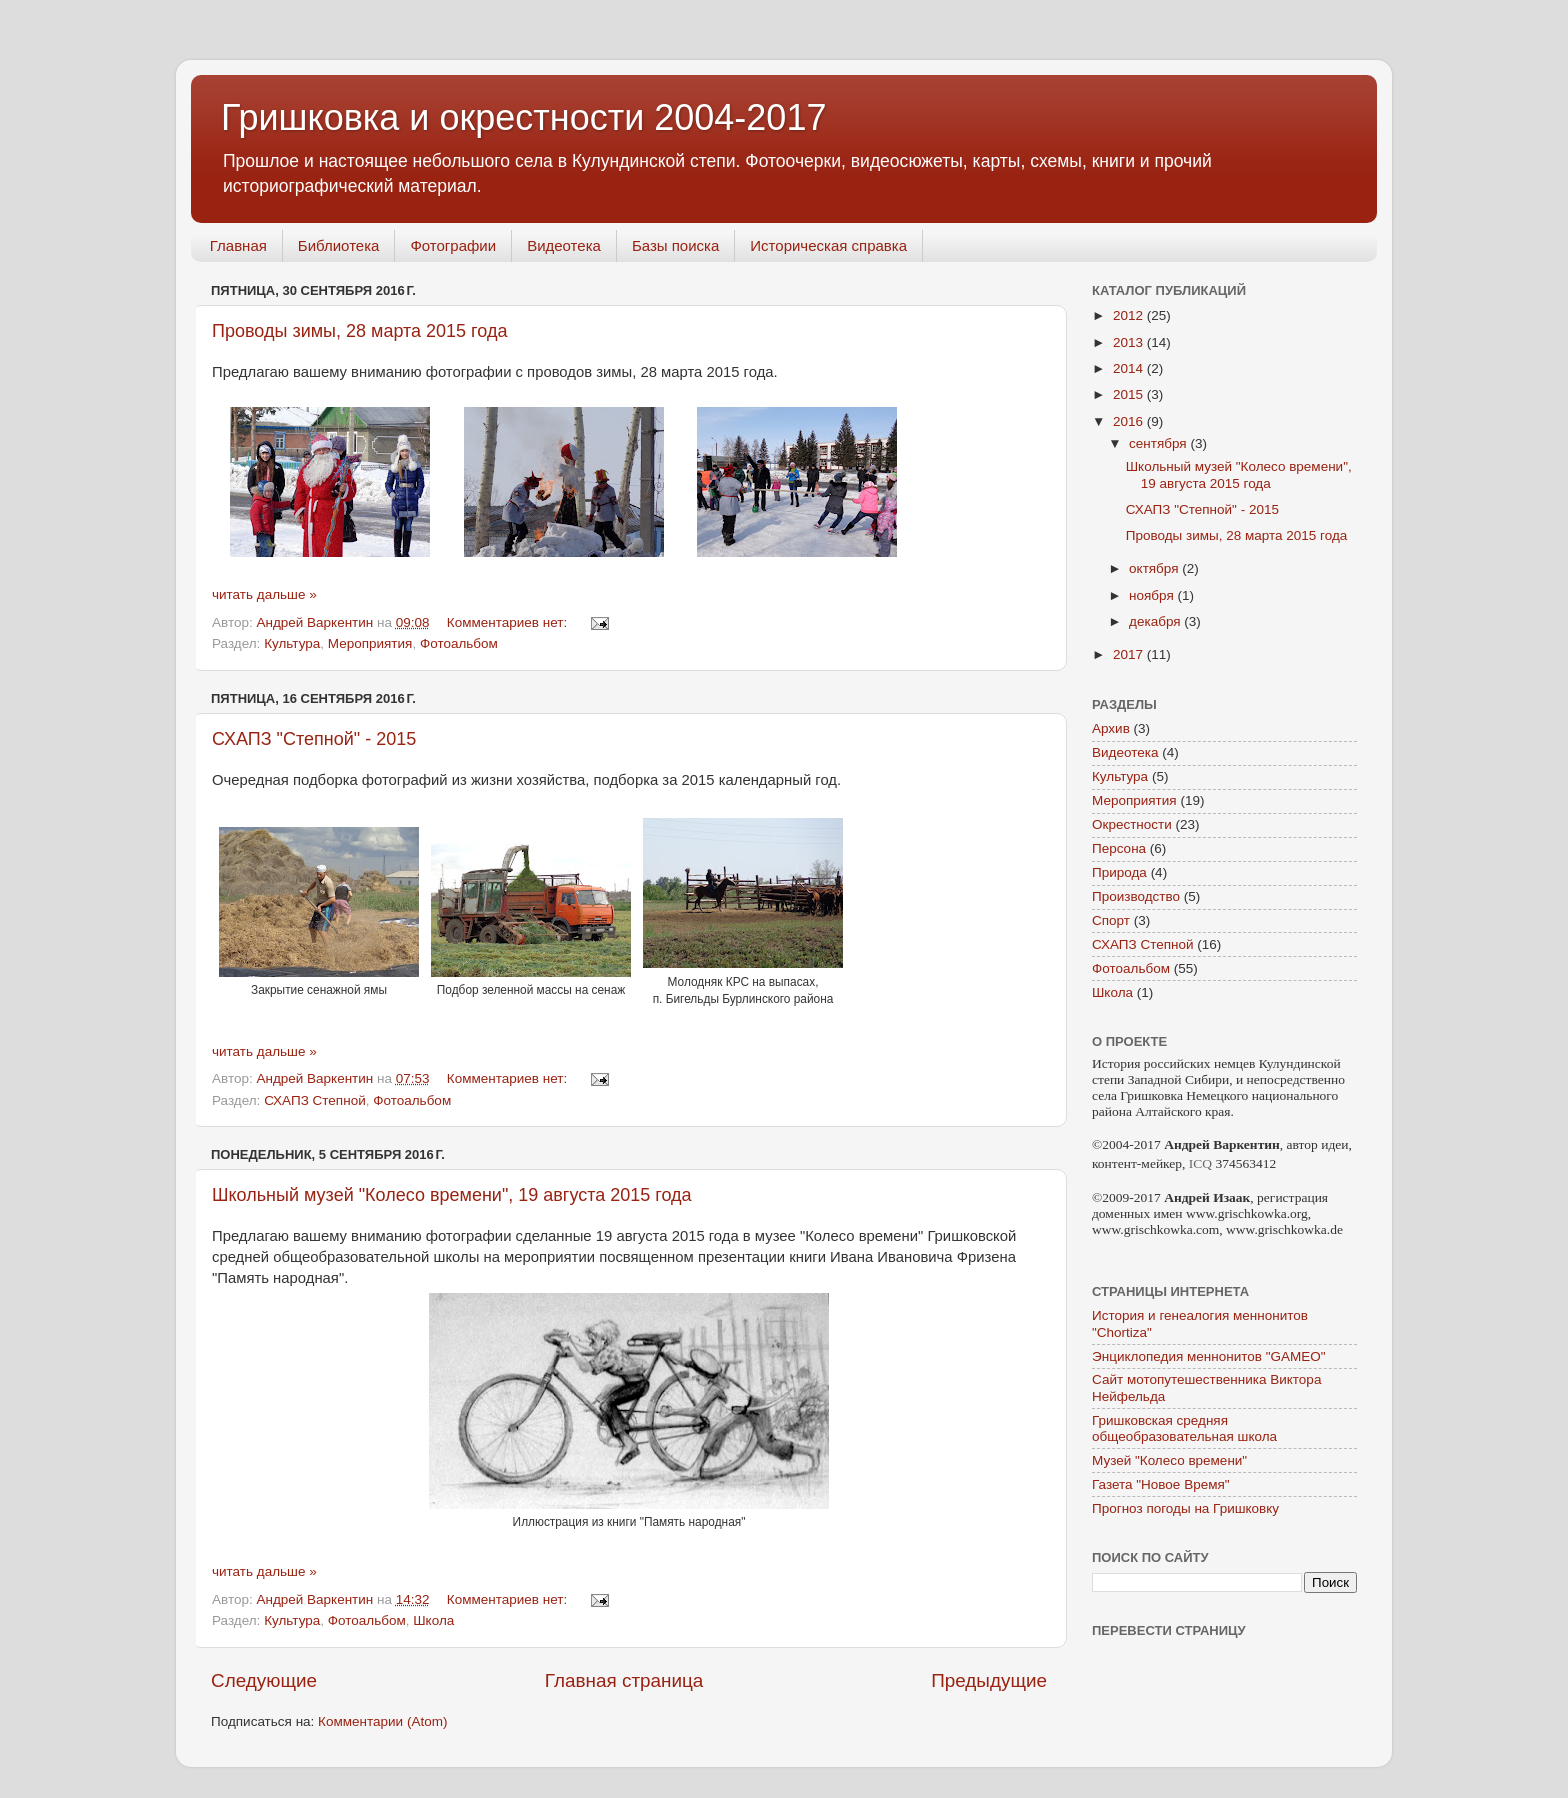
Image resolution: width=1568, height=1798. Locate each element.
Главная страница (624, 1680)
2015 (1130, 394)
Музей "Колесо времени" (1169, 1460)
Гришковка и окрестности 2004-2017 (523, 117)
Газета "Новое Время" (1161, 1484)
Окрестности (1132, 824)
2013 (1130, 342)
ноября (1153, 595)
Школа (433, 1620)
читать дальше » (264, 594)
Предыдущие (989, 1680)
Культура (292, 643)
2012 (1130, 315)
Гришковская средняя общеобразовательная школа (1184, 1428)
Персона (1119, 848)
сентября (1159, 443)
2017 (1130, 654)
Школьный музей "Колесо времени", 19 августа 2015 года (452, 1195)
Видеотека (564, 245)
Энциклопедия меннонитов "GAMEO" (1209, 1356)
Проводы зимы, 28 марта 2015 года (359, 331)
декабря (1156, 621)
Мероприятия (370, 643)
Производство (1136, 896)
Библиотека (339, 245)
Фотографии (453, 245)
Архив (1111, 728)
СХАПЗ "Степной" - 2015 (314, 739)
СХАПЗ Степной (315, 1100)
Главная (238, 245)
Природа (1119, 872)
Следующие (264, 1680)
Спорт (1111, 920)
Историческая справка (828, 245)
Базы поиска (675, 245)
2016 (1130, 421)
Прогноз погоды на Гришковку (1185, 1508)
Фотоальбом (459, 643)
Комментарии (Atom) (382, 1721)
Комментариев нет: (509, 622)
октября (1155, 568)
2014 (1130, 368)
